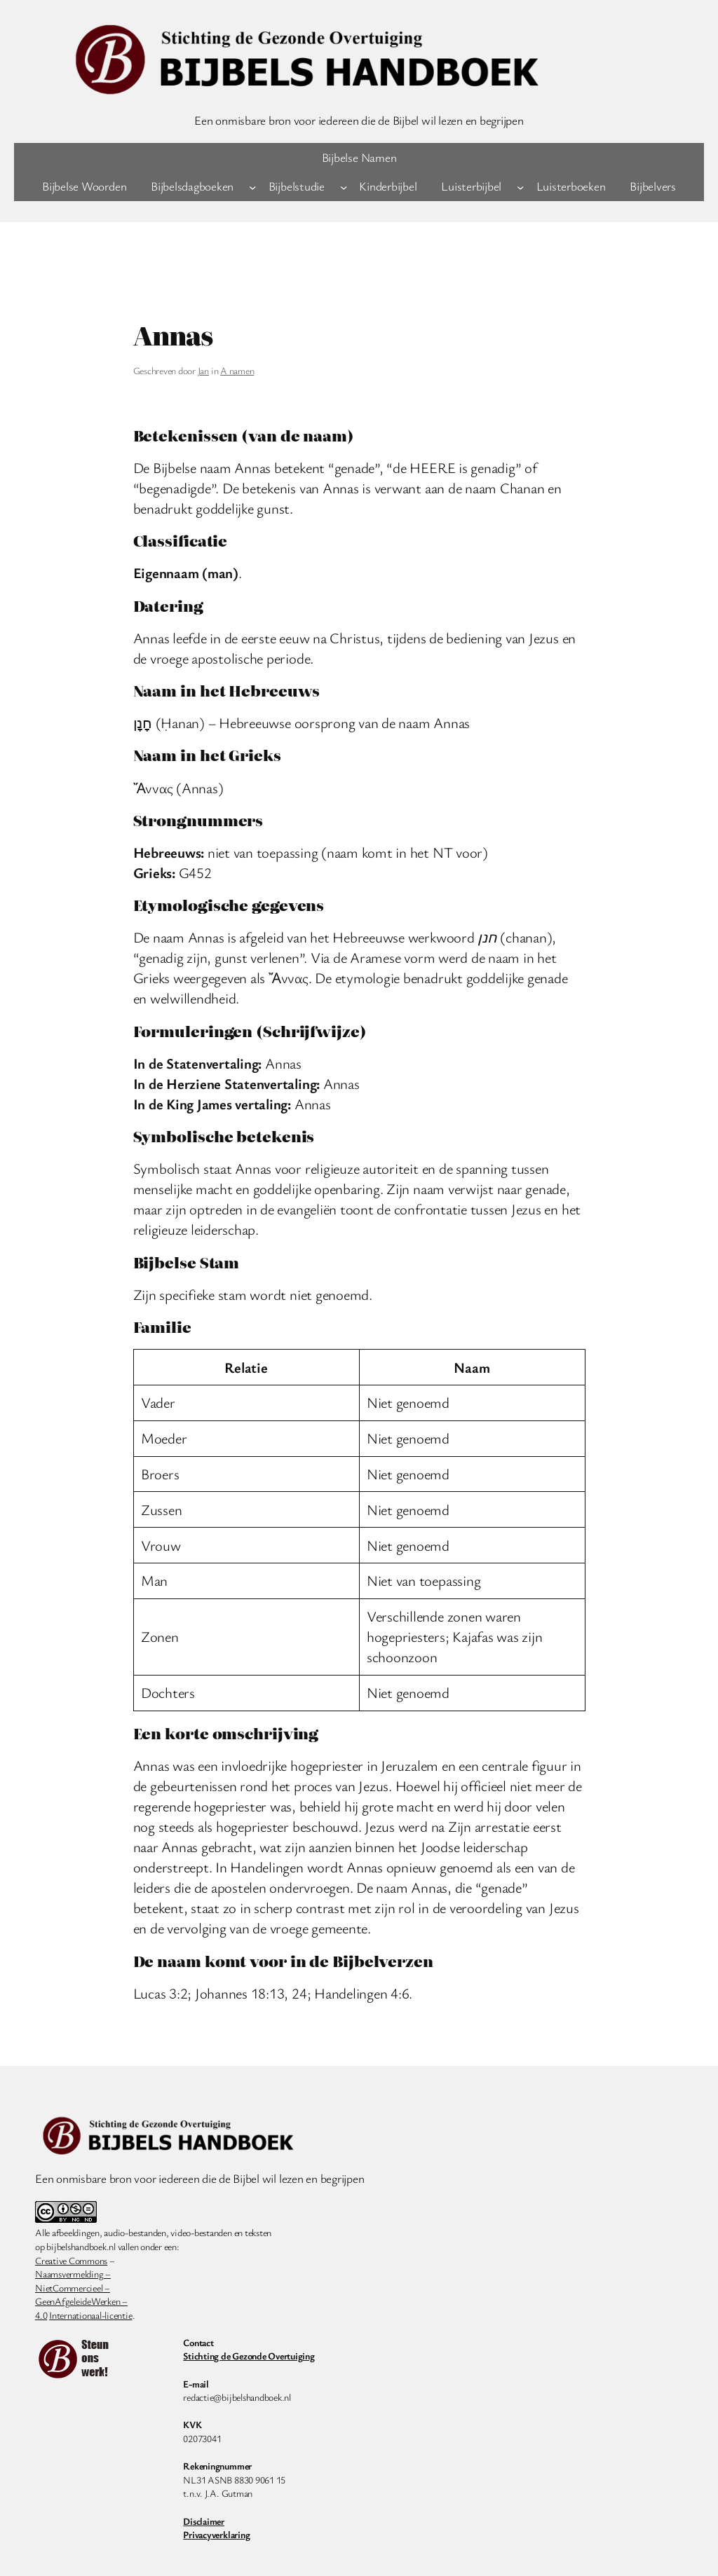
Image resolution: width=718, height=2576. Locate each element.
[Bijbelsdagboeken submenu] (252, 186)
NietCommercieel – (72, 2287)
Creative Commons (71, 2260)
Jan (203, 370)
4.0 (41, 2315)
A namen (237, 370)
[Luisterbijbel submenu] (520, 186)
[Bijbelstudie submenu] (343, 186)
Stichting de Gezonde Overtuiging (248, 2355)
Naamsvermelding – (73, 2273)
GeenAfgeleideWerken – (81, 2301)
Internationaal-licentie (90, 2315)
